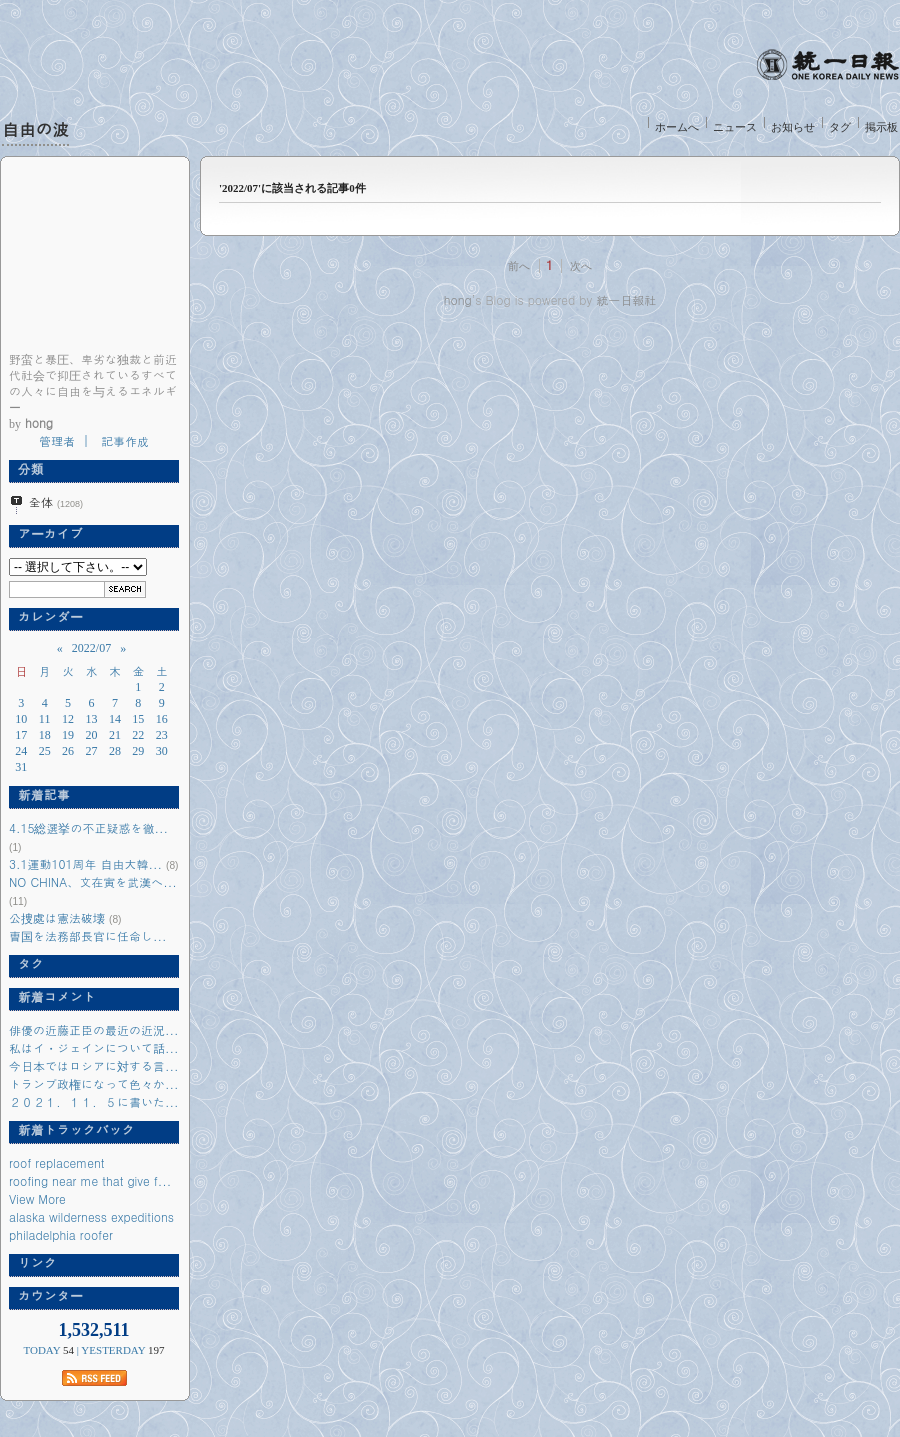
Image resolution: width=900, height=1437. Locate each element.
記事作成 (125, 440)
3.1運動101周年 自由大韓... (85, 863)
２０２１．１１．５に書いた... (94, 1101)
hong (458, 299)
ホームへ (677, 127)
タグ (840, 127)
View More (37, 1198)
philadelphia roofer (61, 1234)
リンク (33, 1263)
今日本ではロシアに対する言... (94, 1065)
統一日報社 (626, 299)
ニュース (735, 127)
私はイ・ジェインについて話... (94, 1047)
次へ (581, 266)
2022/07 (91, 648)
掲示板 (881, 127)
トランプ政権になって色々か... (94, 1083)
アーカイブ (46, 534)
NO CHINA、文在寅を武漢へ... (93, 881)
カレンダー (46, 617)
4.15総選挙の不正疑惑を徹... (88, 827)
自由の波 (35, 129)
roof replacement (57, 1162)
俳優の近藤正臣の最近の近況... (94, 1029)
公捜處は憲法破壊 (57, 917)
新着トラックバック (72, 1130)
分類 (26, 469)
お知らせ (793, 127)
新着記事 (39, 795)
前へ (519, 266)
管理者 (57, 440)
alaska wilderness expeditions (91, 1216)
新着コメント (52, 997)
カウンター (46, 1296)
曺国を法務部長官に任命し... (88, 935)
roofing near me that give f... (90, 1180)
